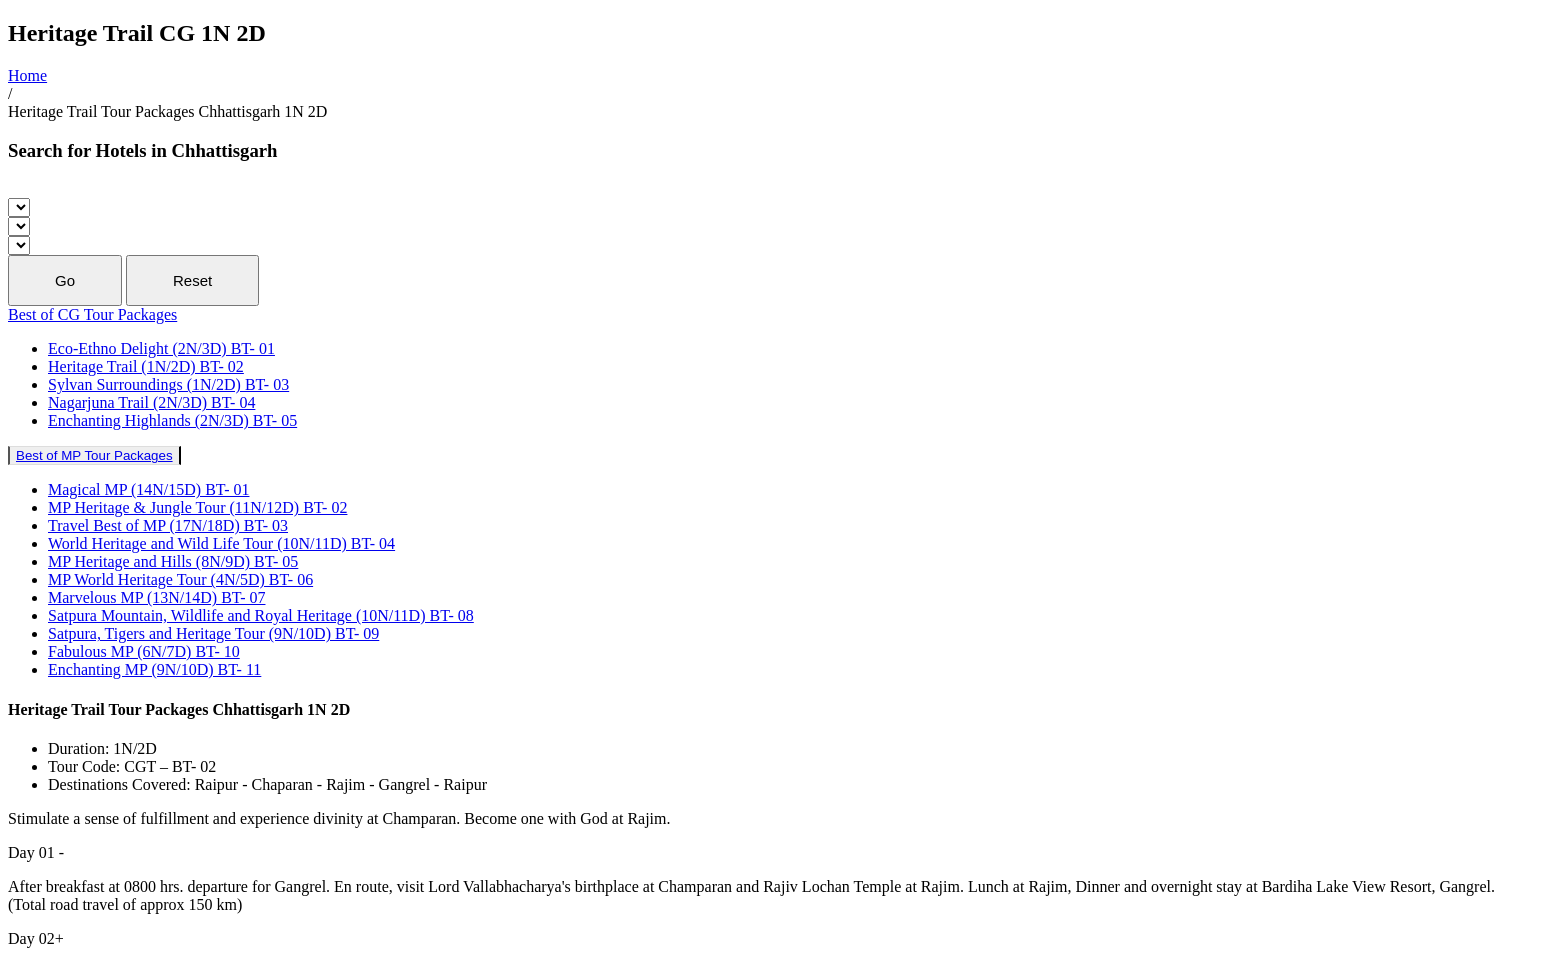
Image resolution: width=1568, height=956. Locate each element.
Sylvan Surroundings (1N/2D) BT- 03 (168, 384)
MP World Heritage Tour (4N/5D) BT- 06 (180, 579)
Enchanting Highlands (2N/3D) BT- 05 (172, 420)
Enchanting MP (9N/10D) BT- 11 (154, 669)
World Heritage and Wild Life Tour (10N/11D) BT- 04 (221, 543)
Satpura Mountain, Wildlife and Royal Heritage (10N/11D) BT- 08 (261, 615)
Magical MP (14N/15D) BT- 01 (148, 489)
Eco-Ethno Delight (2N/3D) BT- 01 (161, 348)
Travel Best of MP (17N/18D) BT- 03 (168, 525)
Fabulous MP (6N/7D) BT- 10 (144, 651)
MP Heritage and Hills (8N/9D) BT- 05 (173, 561)
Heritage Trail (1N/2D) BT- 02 (146, 366)
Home (27, 75)
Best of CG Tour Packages (92, 314)
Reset (192, 280)
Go (65, 280)
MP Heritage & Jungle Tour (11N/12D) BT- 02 (197, 507)
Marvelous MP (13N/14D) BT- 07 (156, 597)
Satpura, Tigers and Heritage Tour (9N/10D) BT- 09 (213, 633)
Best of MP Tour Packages (94, 455)
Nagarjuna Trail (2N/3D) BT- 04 (151, 402)
